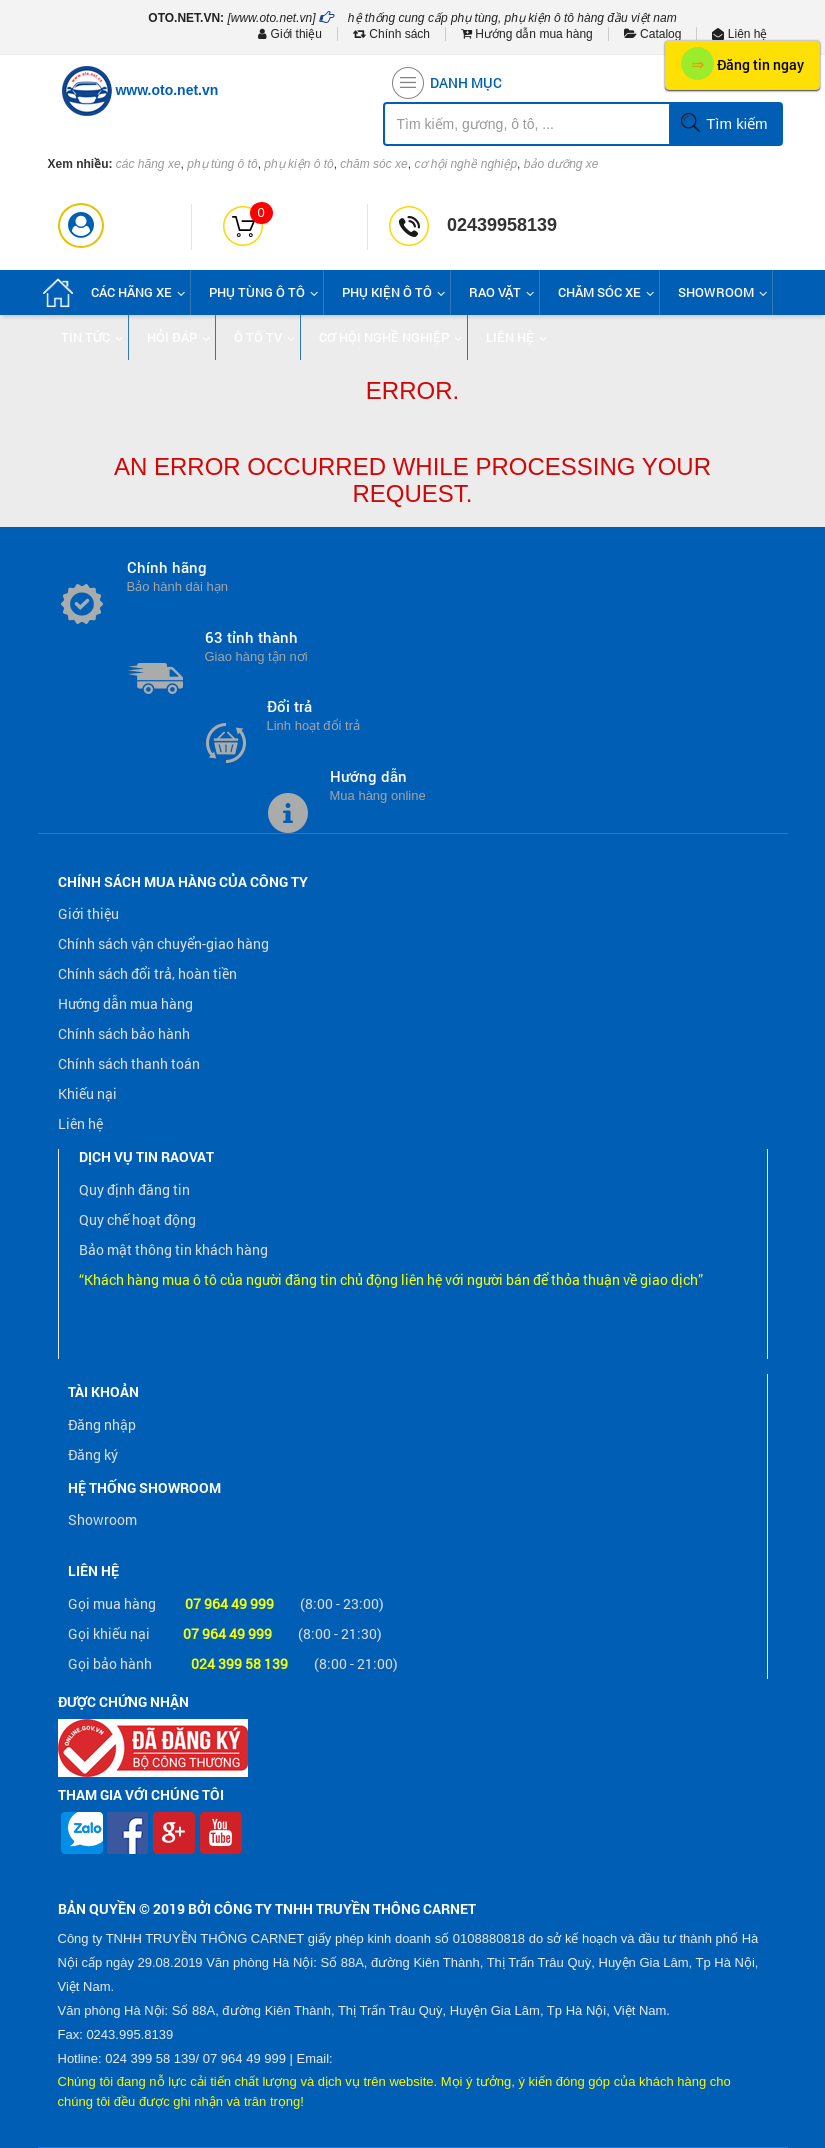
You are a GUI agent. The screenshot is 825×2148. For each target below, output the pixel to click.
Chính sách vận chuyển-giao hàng (163, 943)
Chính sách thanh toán (129, 1063)
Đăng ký (93, 1454)
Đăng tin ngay (742, 63)
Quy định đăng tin (134, 1189)
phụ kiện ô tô (298, 164)
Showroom (102, 1519)
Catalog (653, 34)
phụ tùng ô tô (222, 164)
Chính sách (391, 34)
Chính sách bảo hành (124, 1033)
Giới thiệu (290, 34)
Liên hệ (739, 34)
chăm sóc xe (373, 164)
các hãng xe (148, 164)
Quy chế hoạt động (137, 1219)
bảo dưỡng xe (561, 164)
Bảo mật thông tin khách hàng (173, 1249)
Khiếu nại (87, 1093)
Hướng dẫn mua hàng (527, 34)
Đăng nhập (102, 1424)
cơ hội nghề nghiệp (465, 164)
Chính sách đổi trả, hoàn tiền (147, 973)
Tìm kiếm (723, 124)
